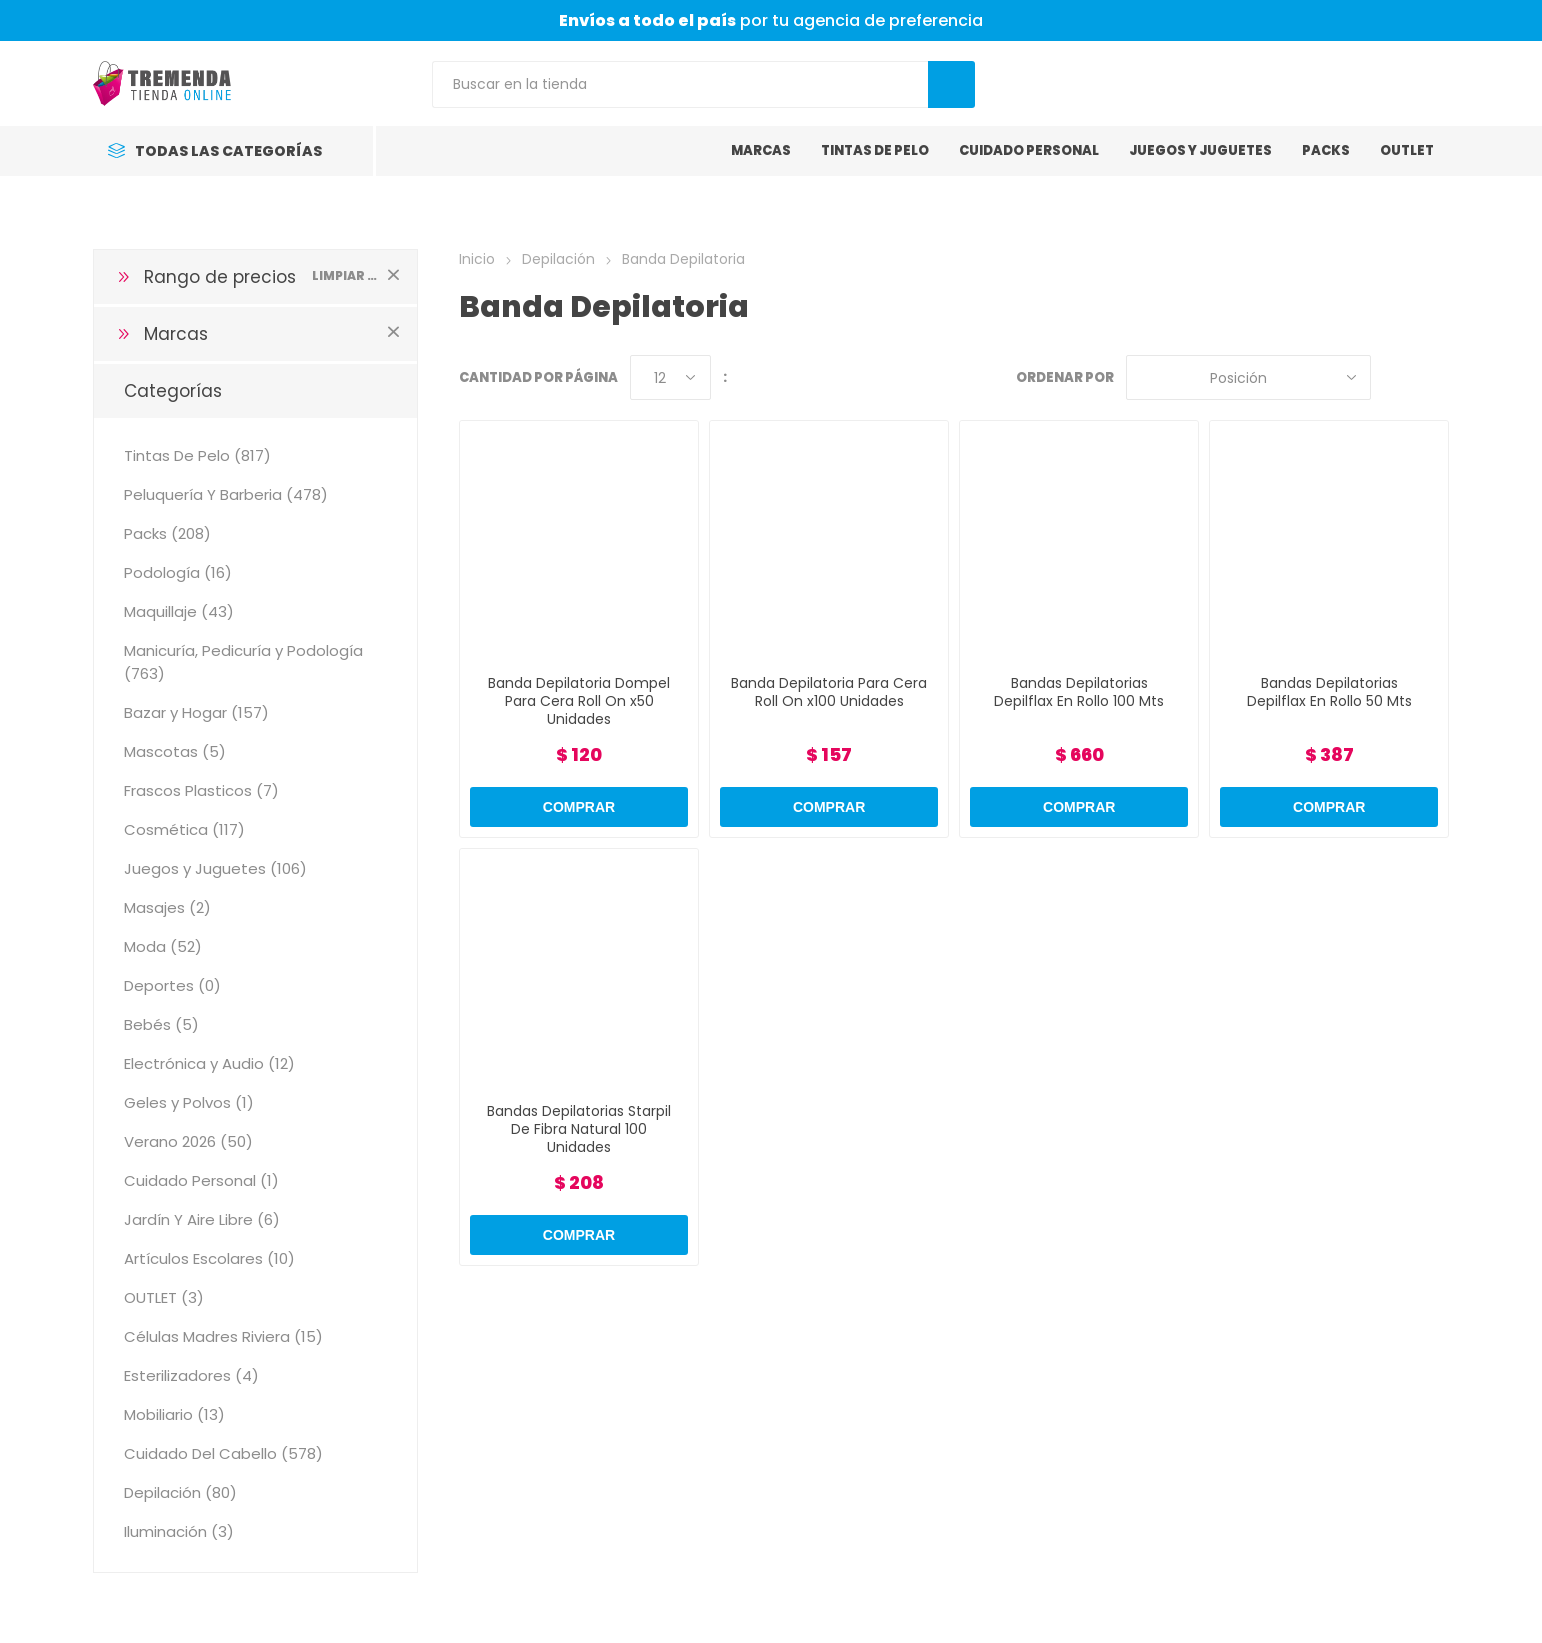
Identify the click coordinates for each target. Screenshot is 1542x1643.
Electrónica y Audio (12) (209, 1063)
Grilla (1396, 377)
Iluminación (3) (179, 1531)
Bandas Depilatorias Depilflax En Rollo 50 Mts (1329, 692)
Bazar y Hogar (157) (196, 712)
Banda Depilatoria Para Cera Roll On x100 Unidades (829, 692)
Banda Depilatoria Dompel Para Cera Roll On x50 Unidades (579, 701)
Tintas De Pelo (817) (197, 455)
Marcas (176, 334)
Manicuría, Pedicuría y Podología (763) (243, 662)
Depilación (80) (180, 1492)
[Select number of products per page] (670, 377)
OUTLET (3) (164, 1297)
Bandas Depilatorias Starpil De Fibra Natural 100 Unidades (579, 1129)
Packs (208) (167, 533)
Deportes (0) (172, 985)
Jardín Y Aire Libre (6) (202, 1219)
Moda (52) (163, 946)
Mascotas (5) (175, 751)
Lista (1434, 377)
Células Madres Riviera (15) (223, 1336)
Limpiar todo (344, 275)
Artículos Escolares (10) (209, 1258)
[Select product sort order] (1248, 377)
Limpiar (393, 274)
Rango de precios (220, 277)
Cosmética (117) (184, 829)
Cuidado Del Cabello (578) (223, 1453)
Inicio (477, 259)
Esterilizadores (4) (191, 1375)
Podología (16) (178, 572)
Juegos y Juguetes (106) (215, 868)
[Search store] (680, 84)
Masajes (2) (167, 907)
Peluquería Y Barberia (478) (226, 494)
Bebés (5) (161, 1024)
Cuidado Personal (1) (201, 1180)
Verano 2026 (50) (188, 1141)
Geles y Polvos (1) (189, 1102)
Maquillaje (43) (179, 611)
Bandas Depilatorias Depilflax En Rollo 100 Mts (1079, 692)
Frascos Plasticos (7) (201, 790)
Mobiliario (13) (174, 1414)
